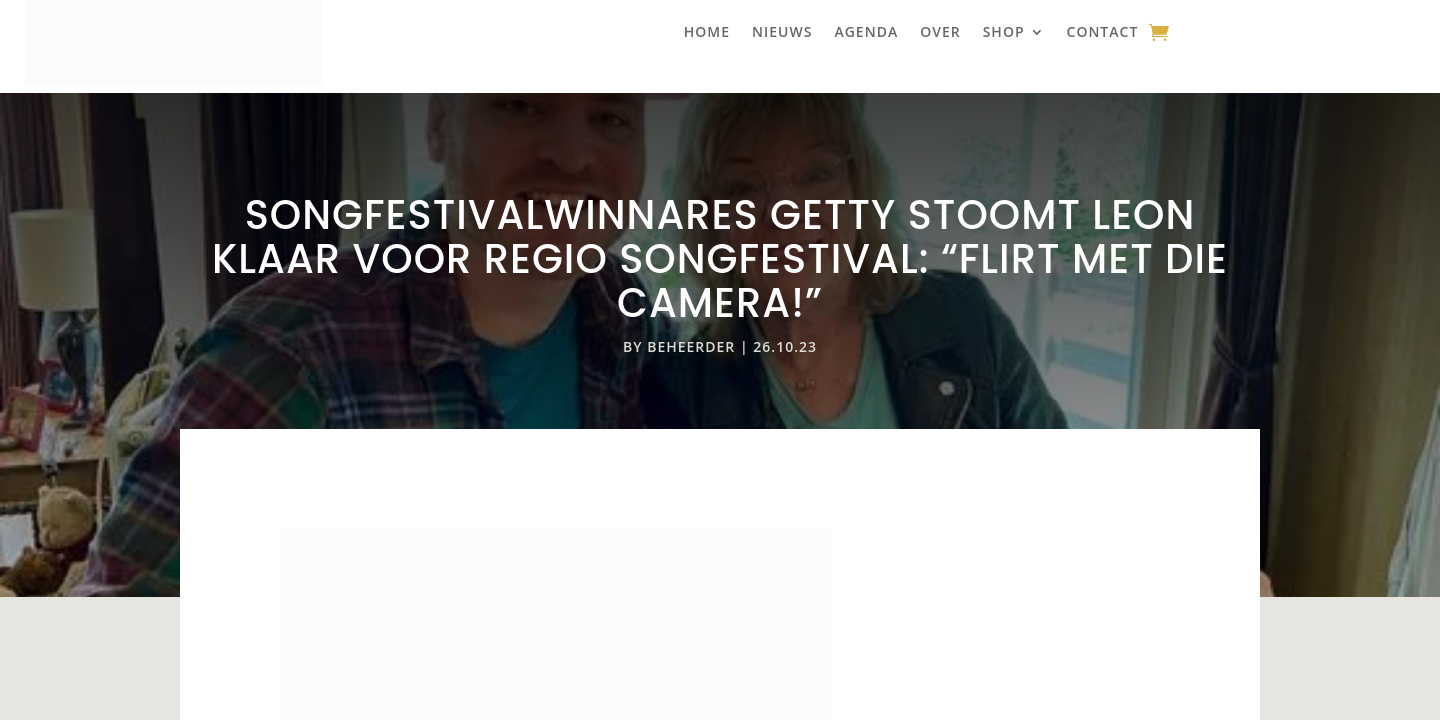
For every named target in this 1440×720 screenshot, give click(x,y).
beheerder (691, 346)
